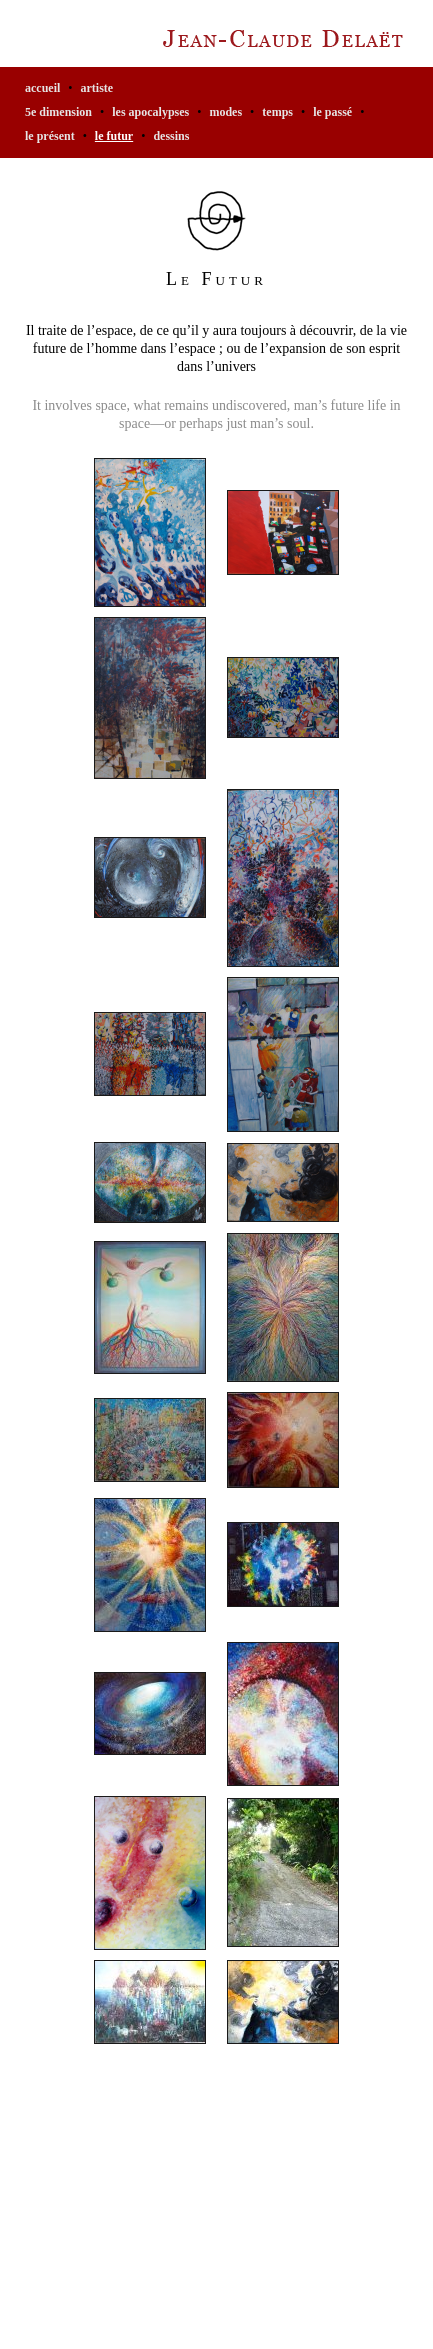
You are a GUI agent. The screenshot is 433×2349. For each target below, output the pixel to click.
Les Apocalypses (150, 112)
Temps (277, 112)
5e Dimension (58, 112)
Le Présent (50, 136)
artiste (97, 88)
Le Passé (332, 112)
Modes (225, 112)
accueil (42, 88)
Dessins (171, 136)
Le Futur (114, 136)
